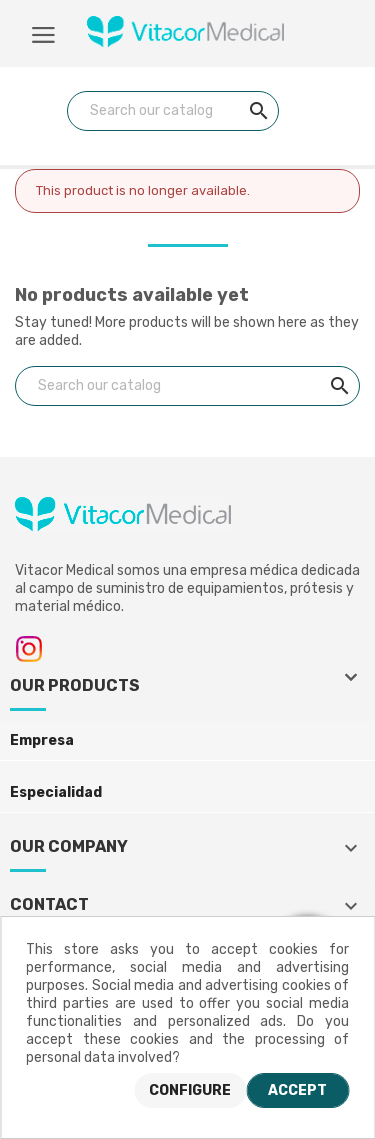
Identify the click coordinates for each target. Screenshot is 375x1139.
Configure (190, 1090)
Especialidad (56, 792)
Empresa (42, 740)
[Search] (173, 111)
